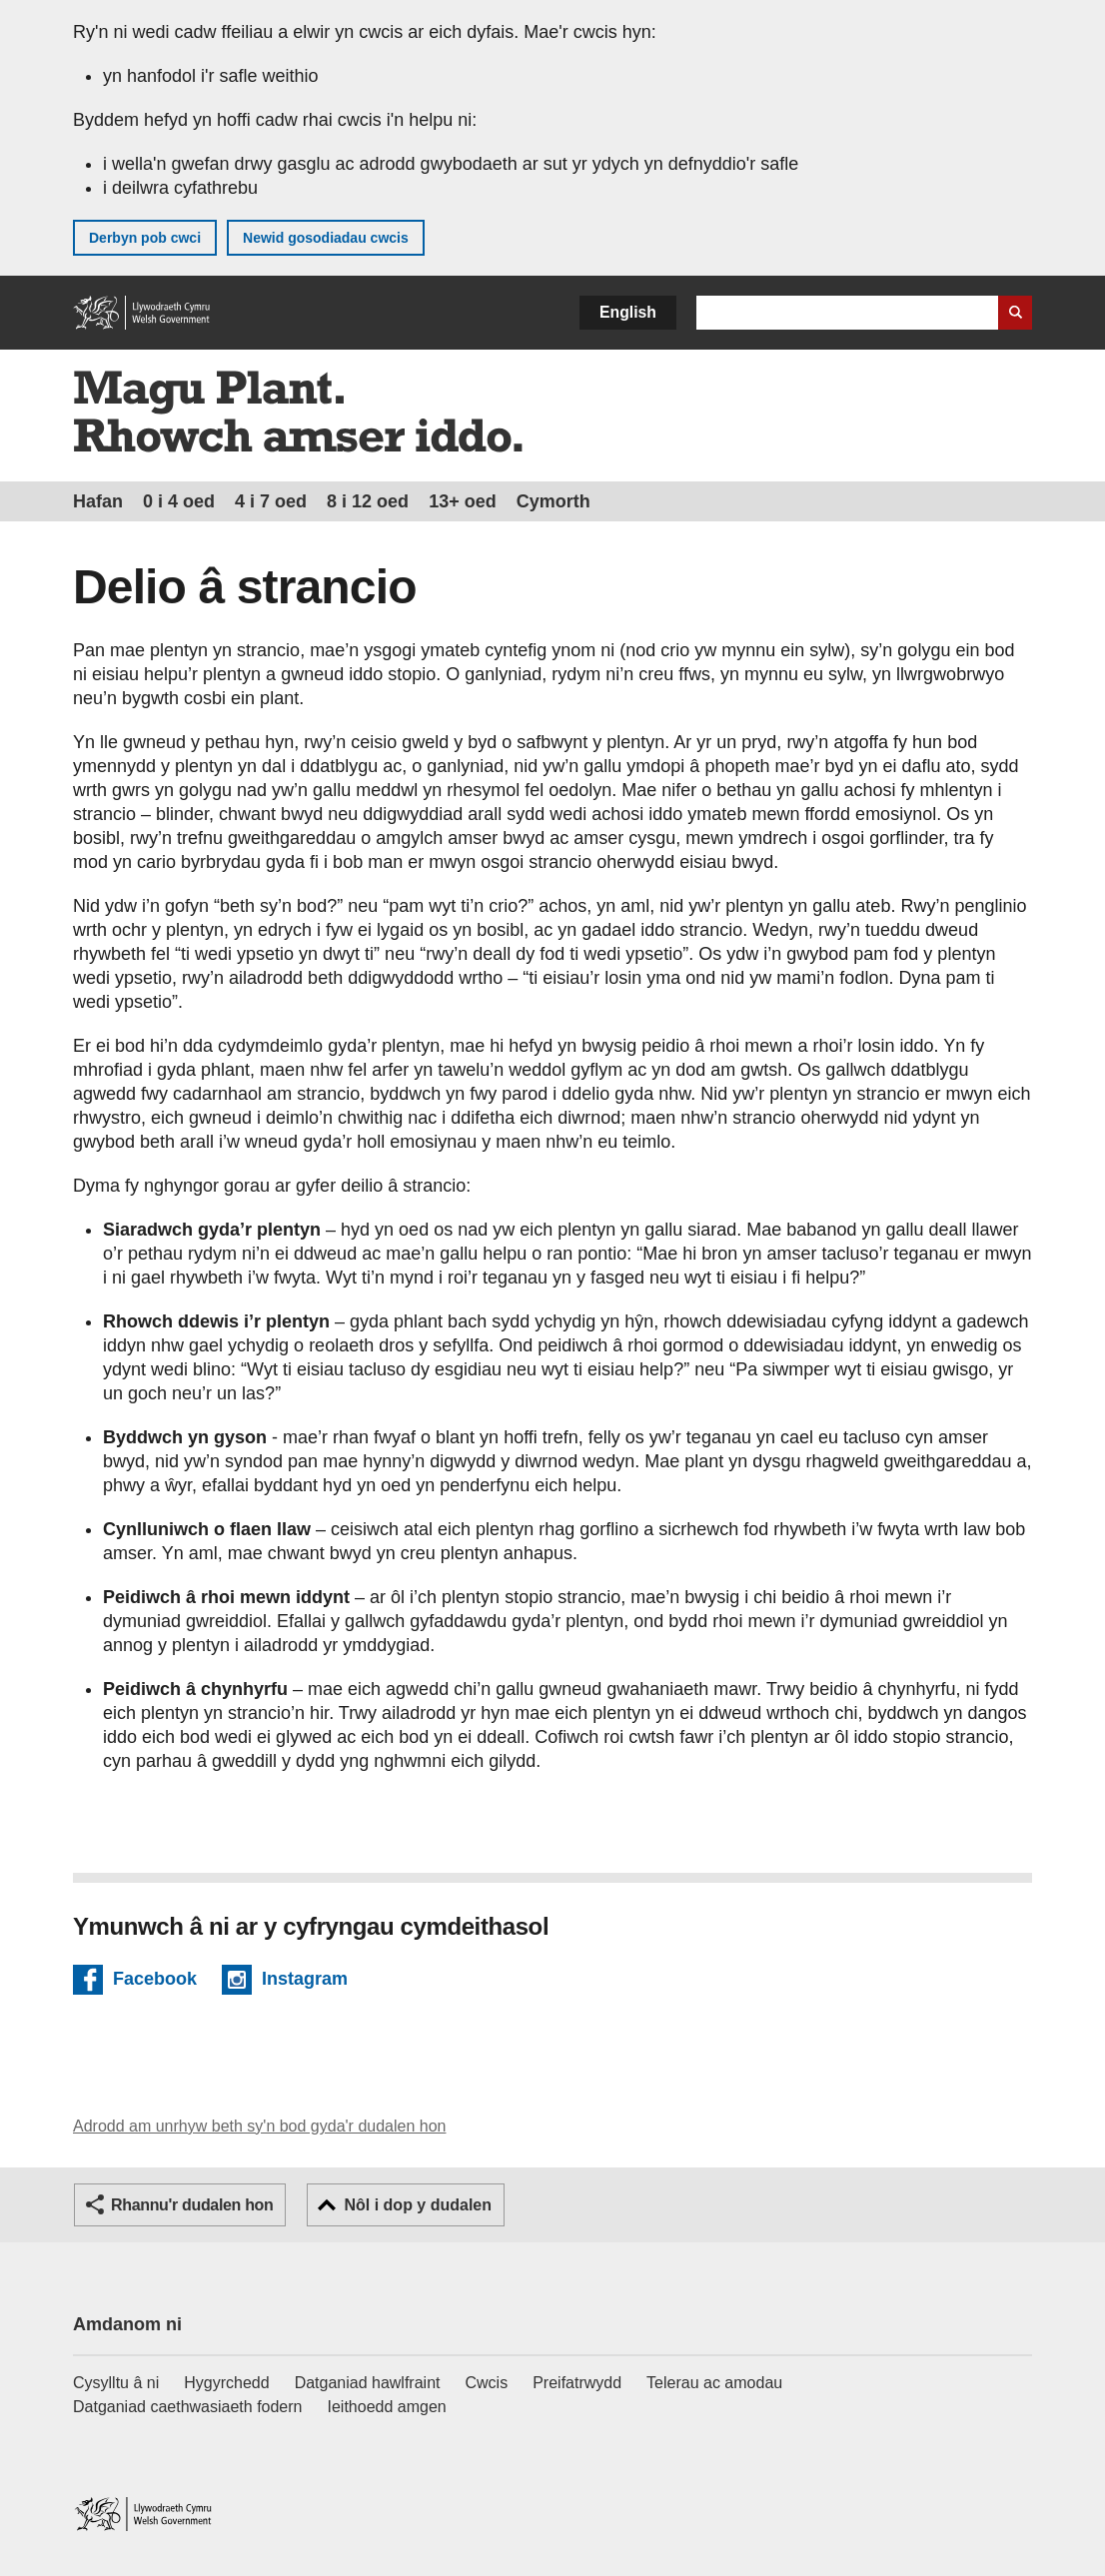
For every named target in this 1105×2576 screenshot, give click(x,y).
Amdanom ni (127, 2324)
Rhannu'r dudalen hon (192, 2204)
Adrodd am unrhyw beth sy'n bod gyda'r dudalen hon (259, 2126)
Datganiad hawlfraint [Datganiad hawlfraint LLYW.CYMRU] (368, 2382)
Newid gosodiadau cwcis (326, 238)
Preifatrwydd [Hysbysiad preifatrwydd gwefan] (577, 2382)
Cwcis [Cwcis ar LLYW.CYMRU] (487, 2382)
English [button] (627, 312)
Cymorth (553, 501)
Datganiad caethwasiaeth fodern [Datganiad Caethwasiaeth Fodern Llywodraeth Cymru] (188, 2406)
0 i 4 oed (179, 501)
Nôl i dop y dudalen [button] (418, 2204)
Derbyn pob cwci (145, 238)
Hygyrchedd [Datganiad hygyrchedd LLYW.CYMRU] (226, 2382)
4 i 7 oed (271, 501)
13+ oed (463, 501)
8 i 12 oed (368, 501)
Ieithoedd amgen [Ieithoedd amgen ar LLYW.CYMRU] (387, 2406)
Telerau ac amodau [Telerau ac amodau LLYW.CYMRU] (714, 2382)
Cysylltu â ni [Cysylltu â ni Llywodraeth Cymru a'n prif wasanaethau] (116, 2382)
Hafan (98, 501)
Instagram (305, 1982)
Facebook (155, 1982)
